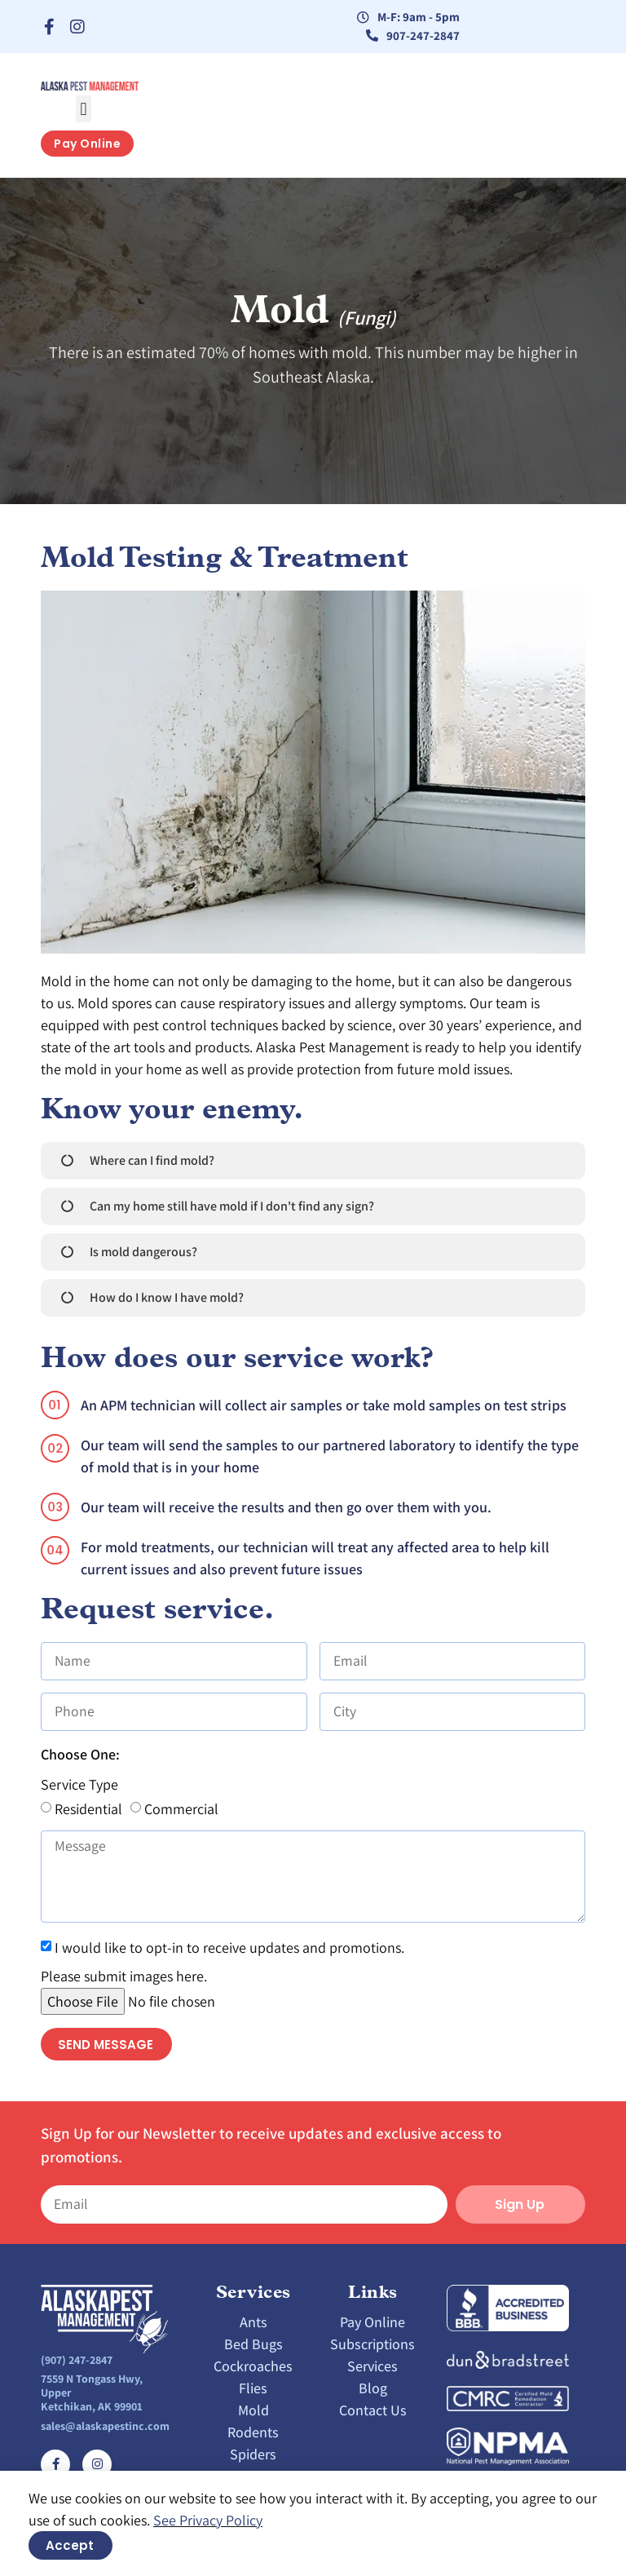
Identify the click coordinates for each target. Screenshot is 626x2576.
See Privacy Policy (207, 2520)
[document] (313, 1288)
